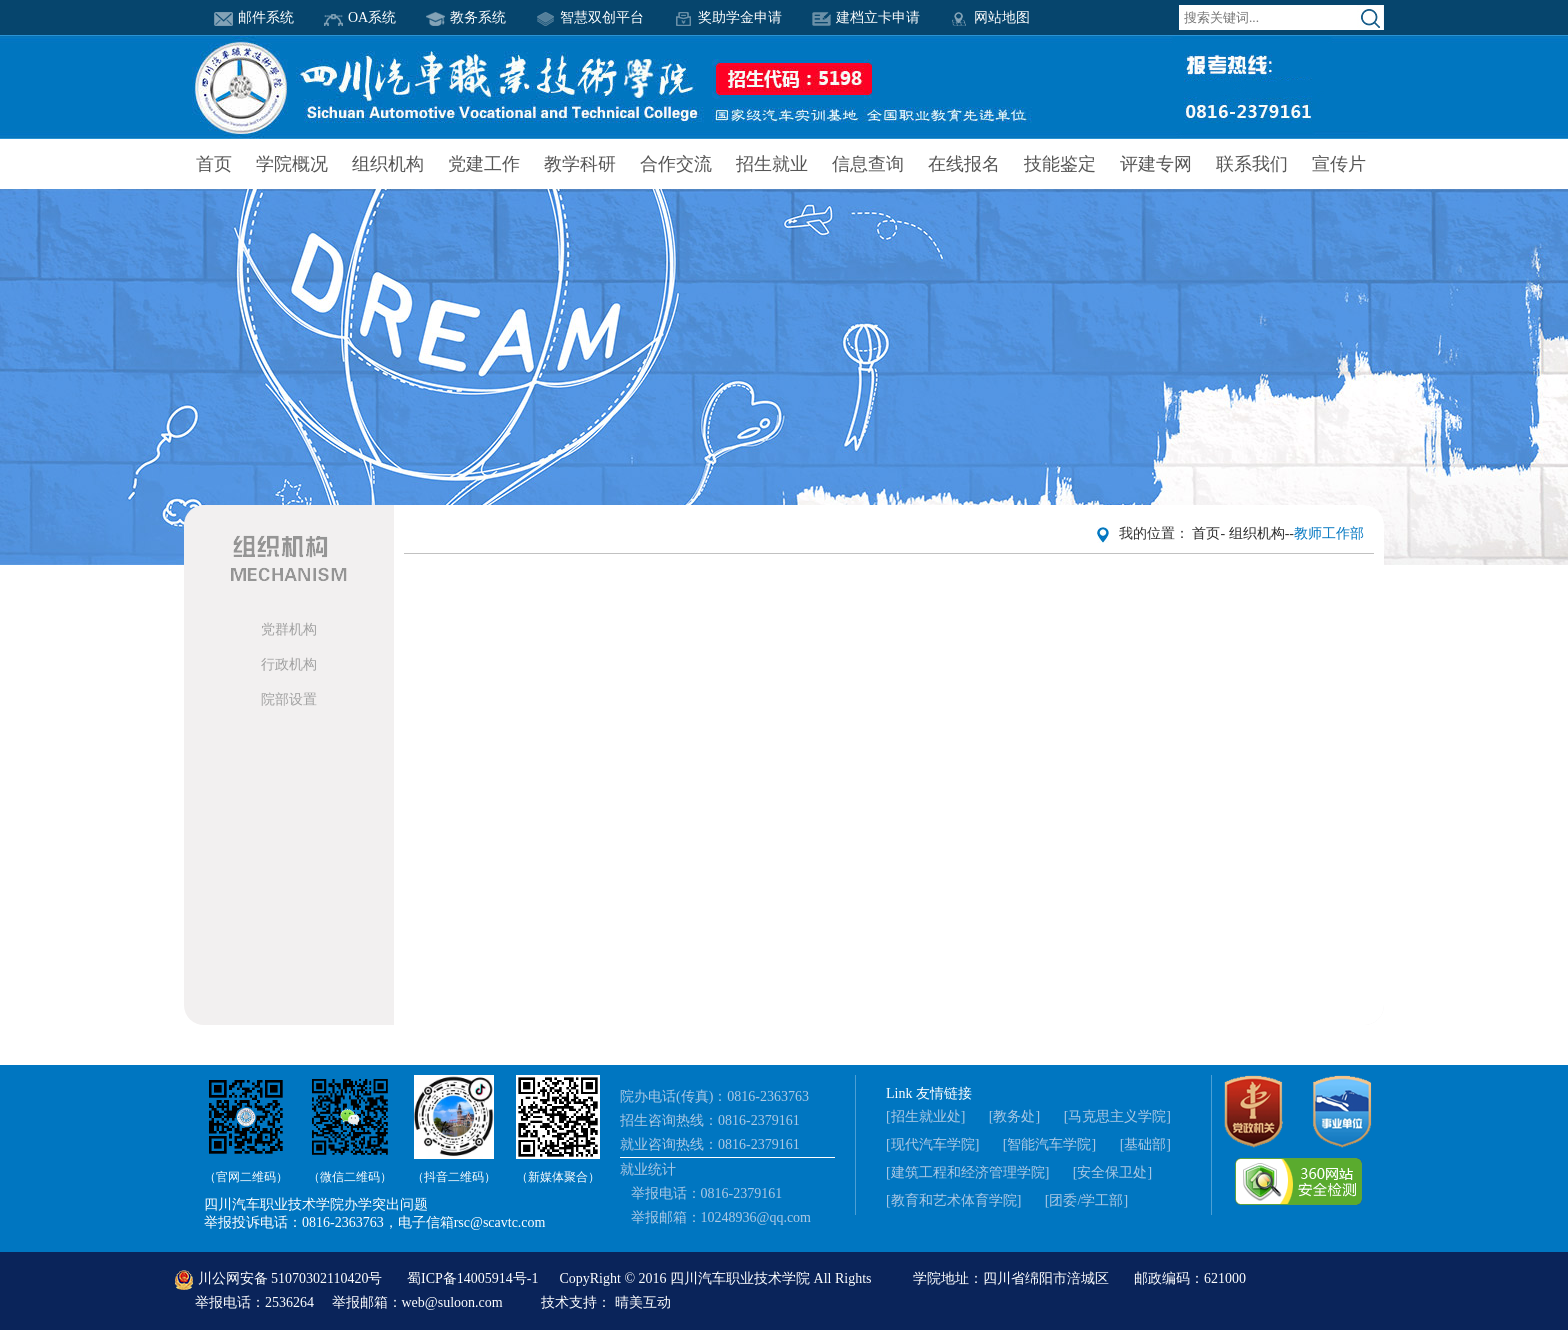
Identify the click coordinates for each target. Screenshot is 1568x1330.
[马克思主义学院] (1117, 1116)
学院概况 (292, 164)
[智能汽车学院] (1049, 1144)
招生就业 (772, 164)
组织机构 (388, 164)
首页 (214, 164)
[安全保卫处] (1112, 1172)
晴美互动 (643, 1302)
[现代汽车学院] (932, 1144)
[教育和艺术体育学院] (953, 1200)
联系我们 (1252, 164)
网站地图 (990, 17)
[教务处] (1014, 1116)
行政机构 (289, 664)
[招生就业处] (925, 1116)
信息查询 (868, 164)
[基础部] (1145, 1144)
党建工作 (484, 164)
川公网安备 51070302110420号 (280, 1278)
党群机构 (289, 629)
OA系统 (360, 17)
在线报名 (964, 164)
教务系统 (466, 17)
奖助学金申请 (728, 17)
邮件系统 (254, 17)
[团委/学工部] (1086, 1200)
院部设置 (289, 699)
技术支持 (569, 1302)
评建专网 (1156, 164)
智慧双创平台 (590, 17)
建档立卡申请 (866, 17)
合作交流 (676, 164)
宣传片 (1339, 164)
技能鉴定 (1060, 164)
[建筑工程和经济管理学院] (967, 1172)
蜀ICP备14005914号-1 (474, 1278)
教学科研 (580, 164)
